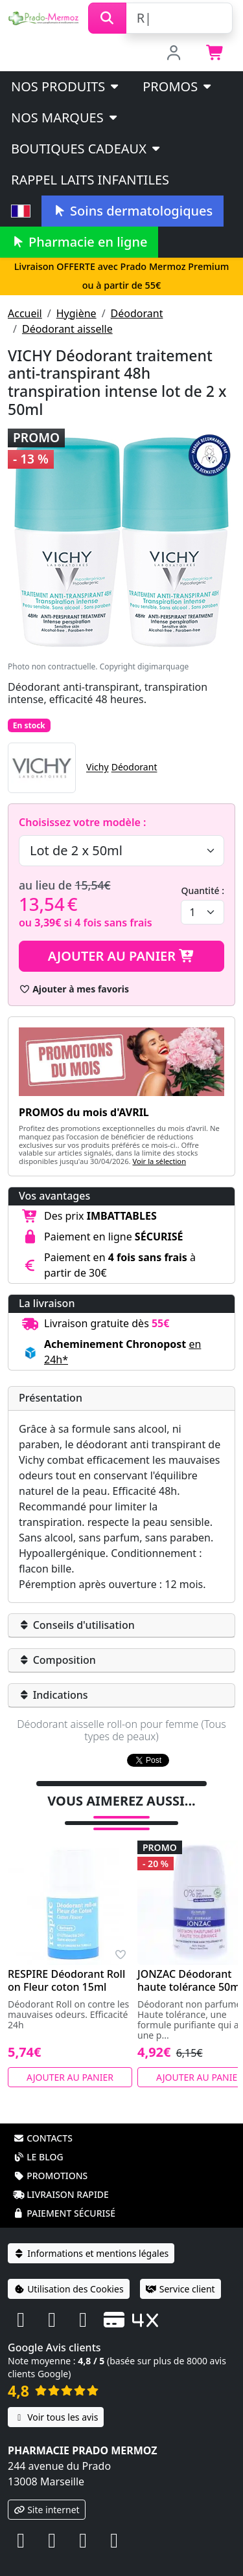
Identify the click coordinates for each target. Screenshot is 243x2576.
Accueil (25, 313)
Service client (180, 2272)
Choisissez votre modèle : (82, 822)
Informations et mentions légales (91, 2236)
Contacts (43, 2121)
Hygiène (76, 313)
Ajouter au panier (122, 956)
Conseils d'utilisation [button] (77, 1625)
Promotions (50, 2159)
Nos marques (65, 117)
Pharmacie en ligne (79, 242)
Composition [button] (57, 1660)
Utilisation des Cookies (69, 2272)
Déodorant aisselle (67, 329)
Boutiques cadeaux (86, 148)
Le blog (38, 2140)
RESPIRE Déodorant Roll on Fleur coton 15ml (66, 1963)
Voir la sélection (159, 1161)
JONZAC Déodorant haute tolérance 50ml (190, 1963)
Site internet (47, 2493)
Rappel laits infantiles (90, 179)
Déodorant (137, 313)
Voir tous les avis (56, 2400)
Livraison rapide (61, 2177)
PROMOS (178, 86)
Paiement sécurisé (64, 2196)
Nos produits (66, 86)
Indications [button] (53, 1695)
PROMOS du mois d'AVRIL (84, 1112)
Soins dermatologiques (132, 210)
